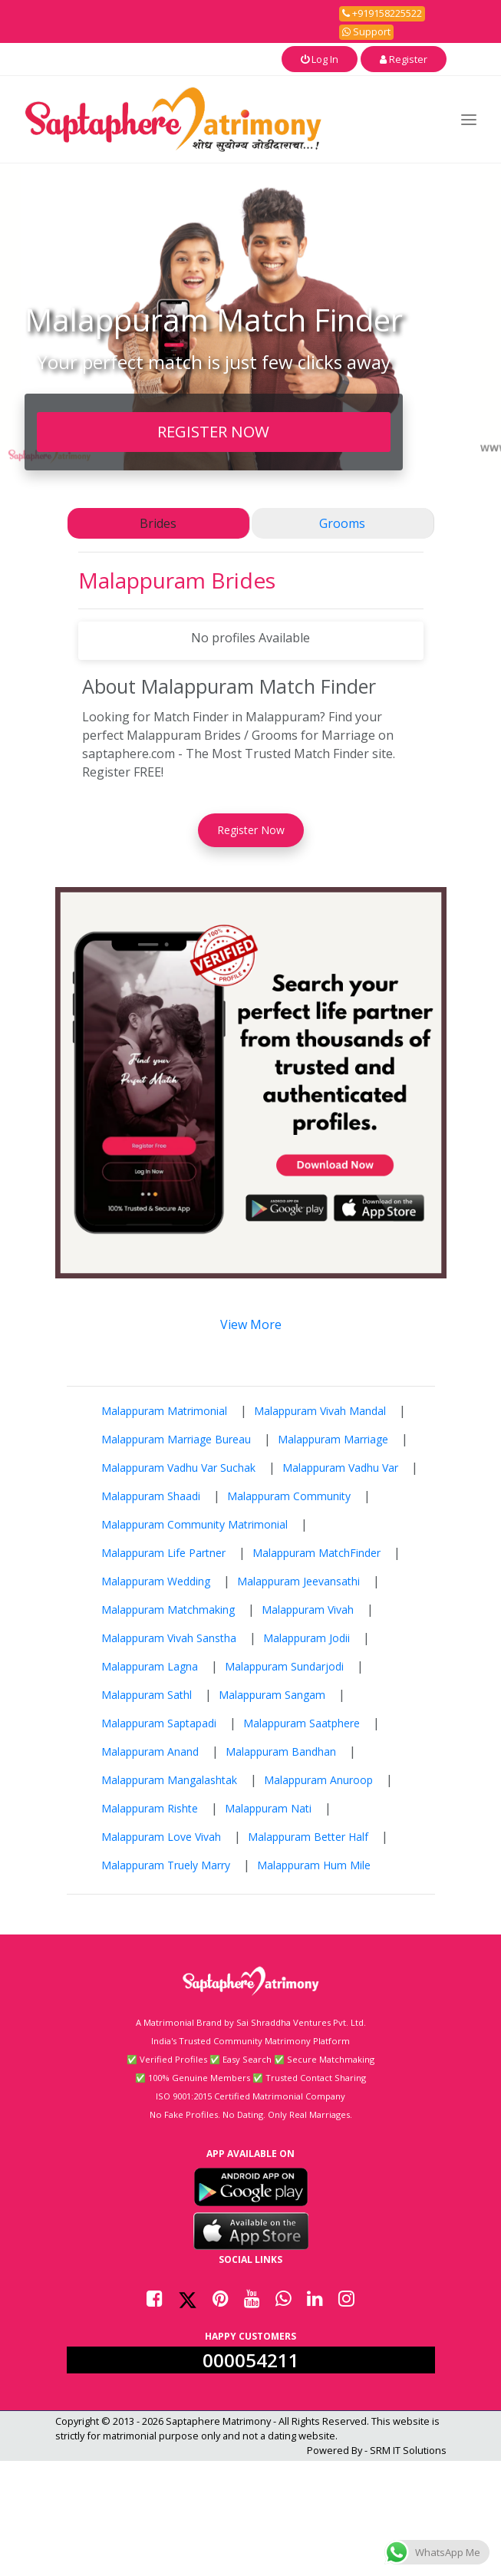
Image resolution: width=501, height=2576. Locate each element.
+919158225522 (382, 13)
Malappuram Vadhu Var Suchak (178, 1467)
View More (251, 1324)
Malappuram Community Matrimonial (194, 1524)
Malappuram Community (289, 1496)
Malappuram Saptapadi (158, 1723)
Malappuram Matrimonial (164, 1410)
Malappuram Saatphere (301, 1723)
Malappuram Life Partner (163, 1552)
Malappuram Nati (268, 1808)
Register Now (251, 830)
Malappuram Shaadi (150, 1496)
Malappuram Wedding (155, 1581)
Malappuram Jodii (306, 1638)
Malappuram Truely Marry (165, 1865)
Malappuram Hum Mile (314, 1865)
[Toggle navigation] (468, 119)
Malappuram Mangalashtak (169, 1780)
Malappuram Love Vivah (161, 1836)
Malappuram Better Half (308, 1836)
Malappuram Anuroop (318, 1780)
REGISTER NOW (213, 431)
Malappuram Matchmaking (168, 1609)
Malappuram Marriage (333, 1439)
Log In (319, 59)
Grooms (342, 523)
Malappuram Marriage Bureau (176, 1439)
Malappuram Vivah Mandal (320, 1410)
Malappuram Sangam (272, 1694)
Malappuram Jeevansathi (298, 1581)
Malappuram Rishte (149, 1808)
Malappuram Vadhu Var (340, 1467)
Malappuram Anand (150, 1751)
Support (366, 31)
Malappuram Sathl (146, 1694)
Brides (158, 523)
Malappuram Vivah (308, 1609)
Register (403, 59)
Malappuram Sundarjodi (284, 1666)
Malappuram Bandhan (281, 1751)
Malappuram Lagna (149, 1666)
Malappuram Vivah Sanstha (168, 1638)
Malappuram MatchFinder (316, 1552)
